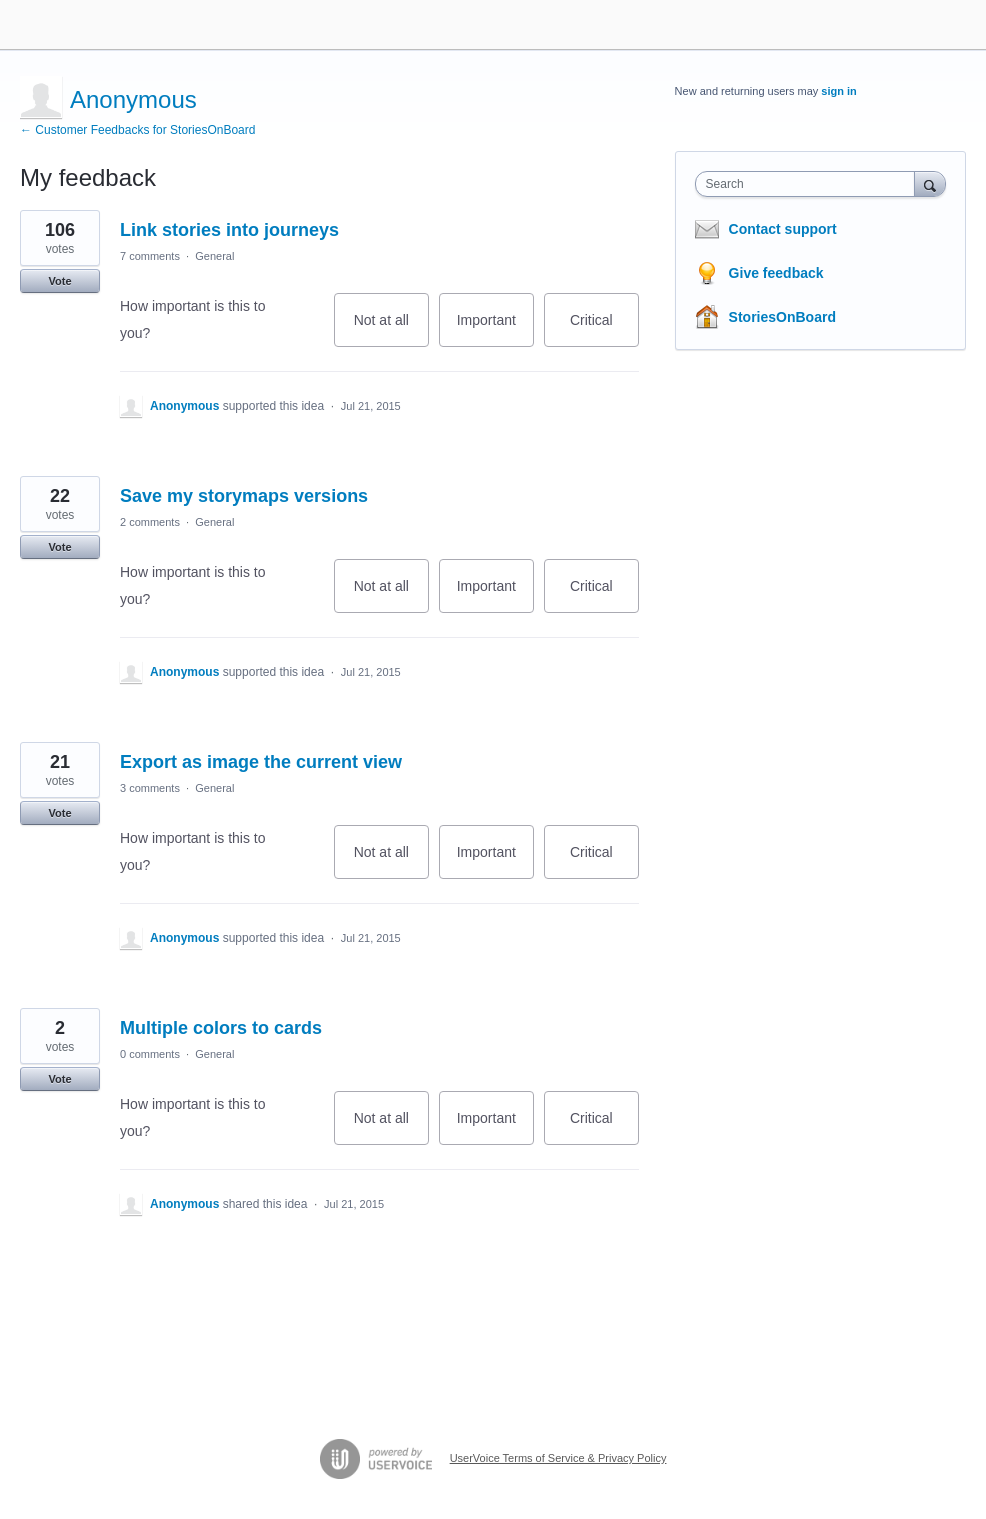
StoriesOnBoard (782, 317)
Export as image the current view (261, 762)
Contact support (783, 229)
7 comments (150, 256)
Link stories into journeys (229, 230)
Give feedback (776, 273)
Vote (59, 281)
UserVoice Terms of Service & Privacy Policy (558, 1458)
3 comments (150, 788)
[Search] (930, 183)
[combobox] (809, 184)
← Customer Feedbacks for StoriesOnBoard (137, 130)
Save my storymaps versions (244, 496)
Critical (604, 329)
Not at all (391, 329)
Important (495, 329)
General (214, 256)
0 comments (150, 1054)
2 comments (150, 522)
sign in (838, 91)
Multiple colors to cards (221, 1028)
